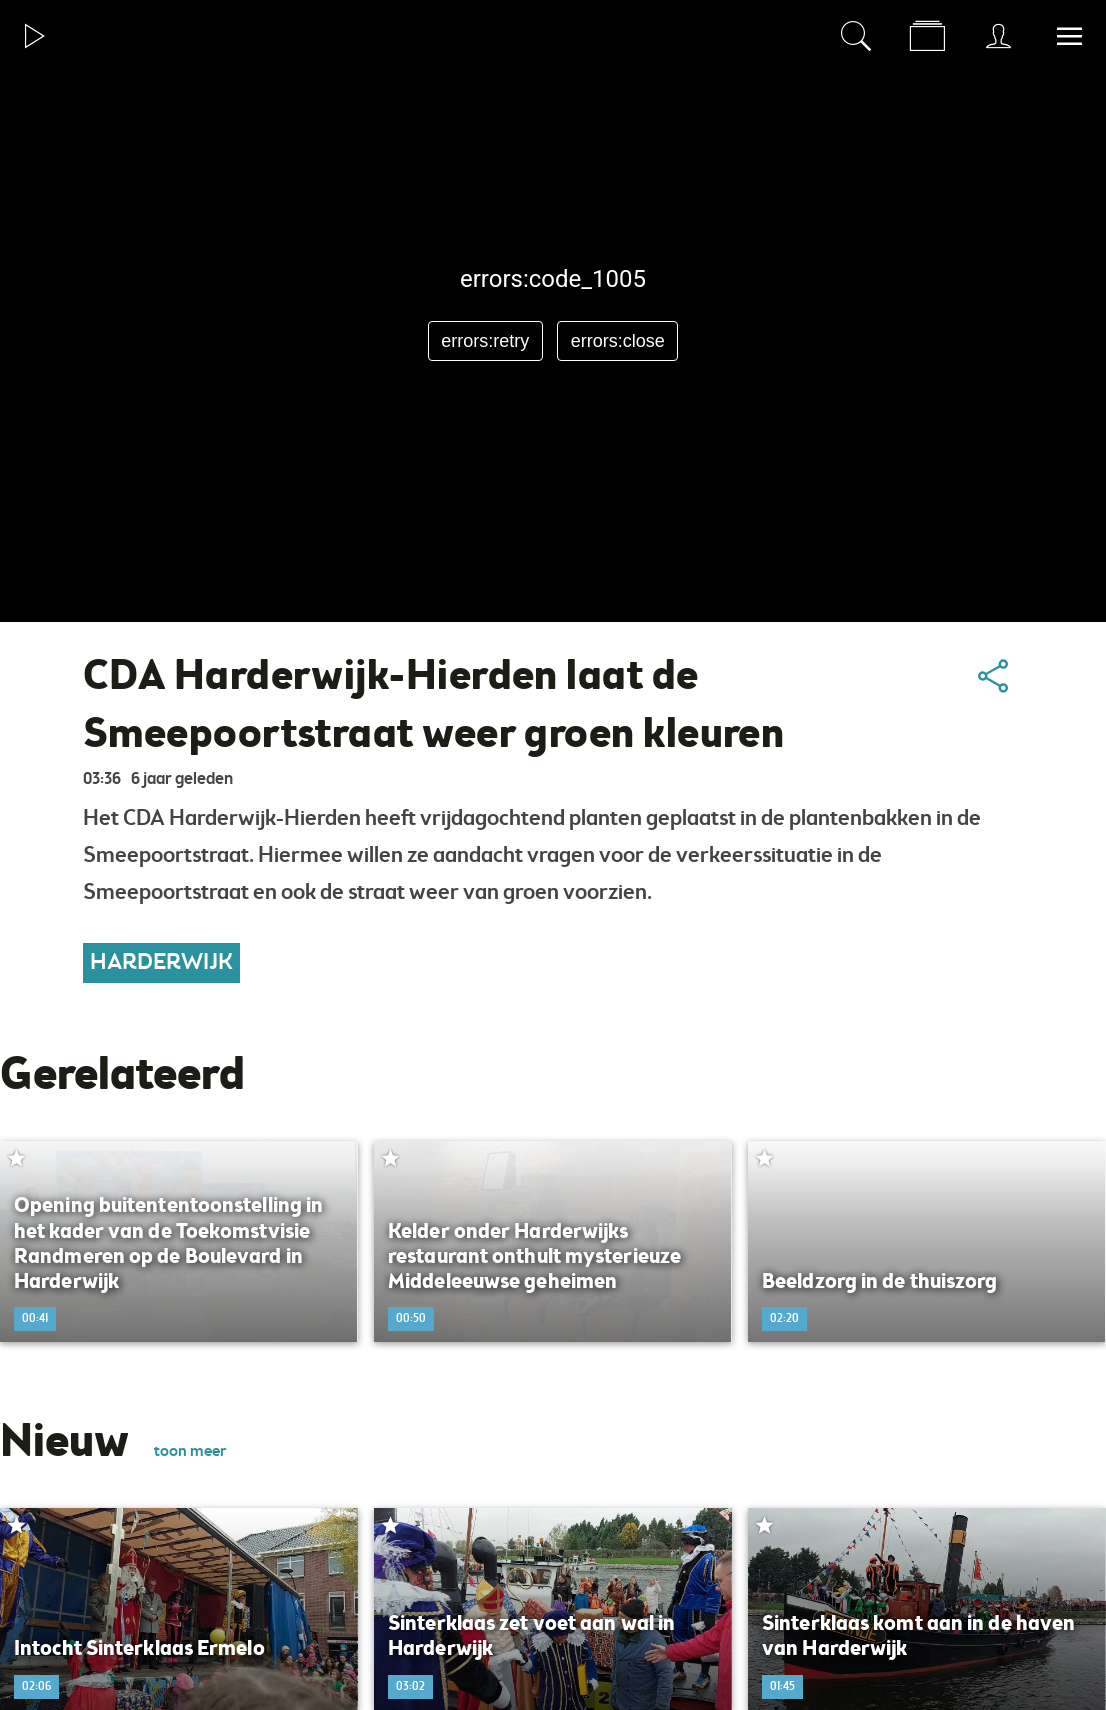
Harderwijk (161, 963)
